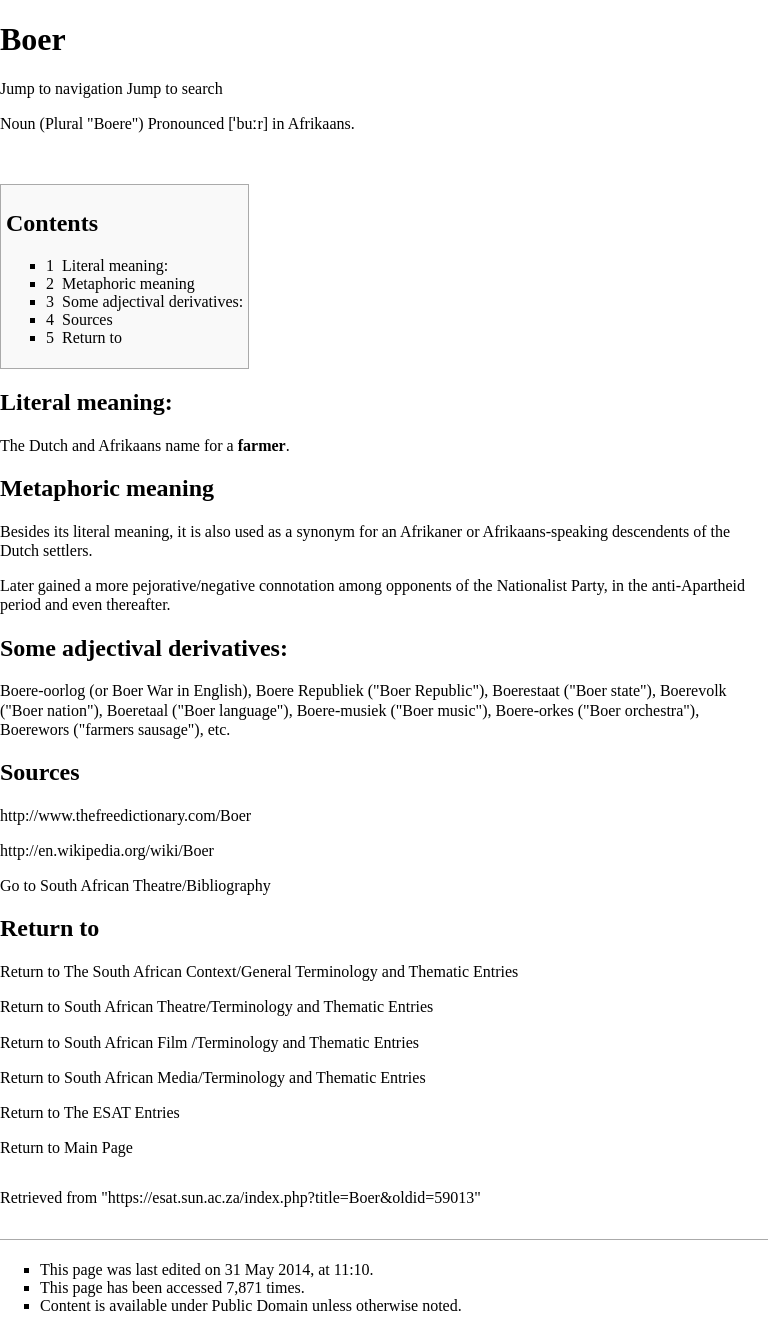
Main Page (98, 1147)
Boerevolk (693, 690)
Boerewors (34, 729)
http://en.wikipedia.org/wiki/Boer (107, 850)
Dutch (48, 445)
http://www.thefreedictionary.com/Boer (125, 815)
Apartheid (713, 585)
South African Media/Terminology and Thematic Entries (245, 1077)
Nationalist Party (550, 585)
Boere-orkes (534, 710)
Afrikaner (431, 531)
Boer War (142, 690)
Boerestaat (526, 690)
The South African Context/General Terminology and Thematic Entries (291, 971)
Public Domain (260, 1305)
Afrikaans (319, 123)
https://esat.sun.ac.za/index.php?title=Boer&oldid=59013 (291, 1197)
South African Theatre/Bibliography (155, 885)
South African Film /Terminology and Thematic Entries (241, 1042)
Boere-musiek (342, 710)
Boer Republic (426, 690)
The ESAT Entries (122, 1112)
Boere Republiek (310, 690)
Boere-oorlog (42, 690)
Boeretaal (137, 710)
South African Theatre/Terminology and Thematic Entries (248, 1006)
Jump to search (175, 88)
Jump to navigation (61, 88)
